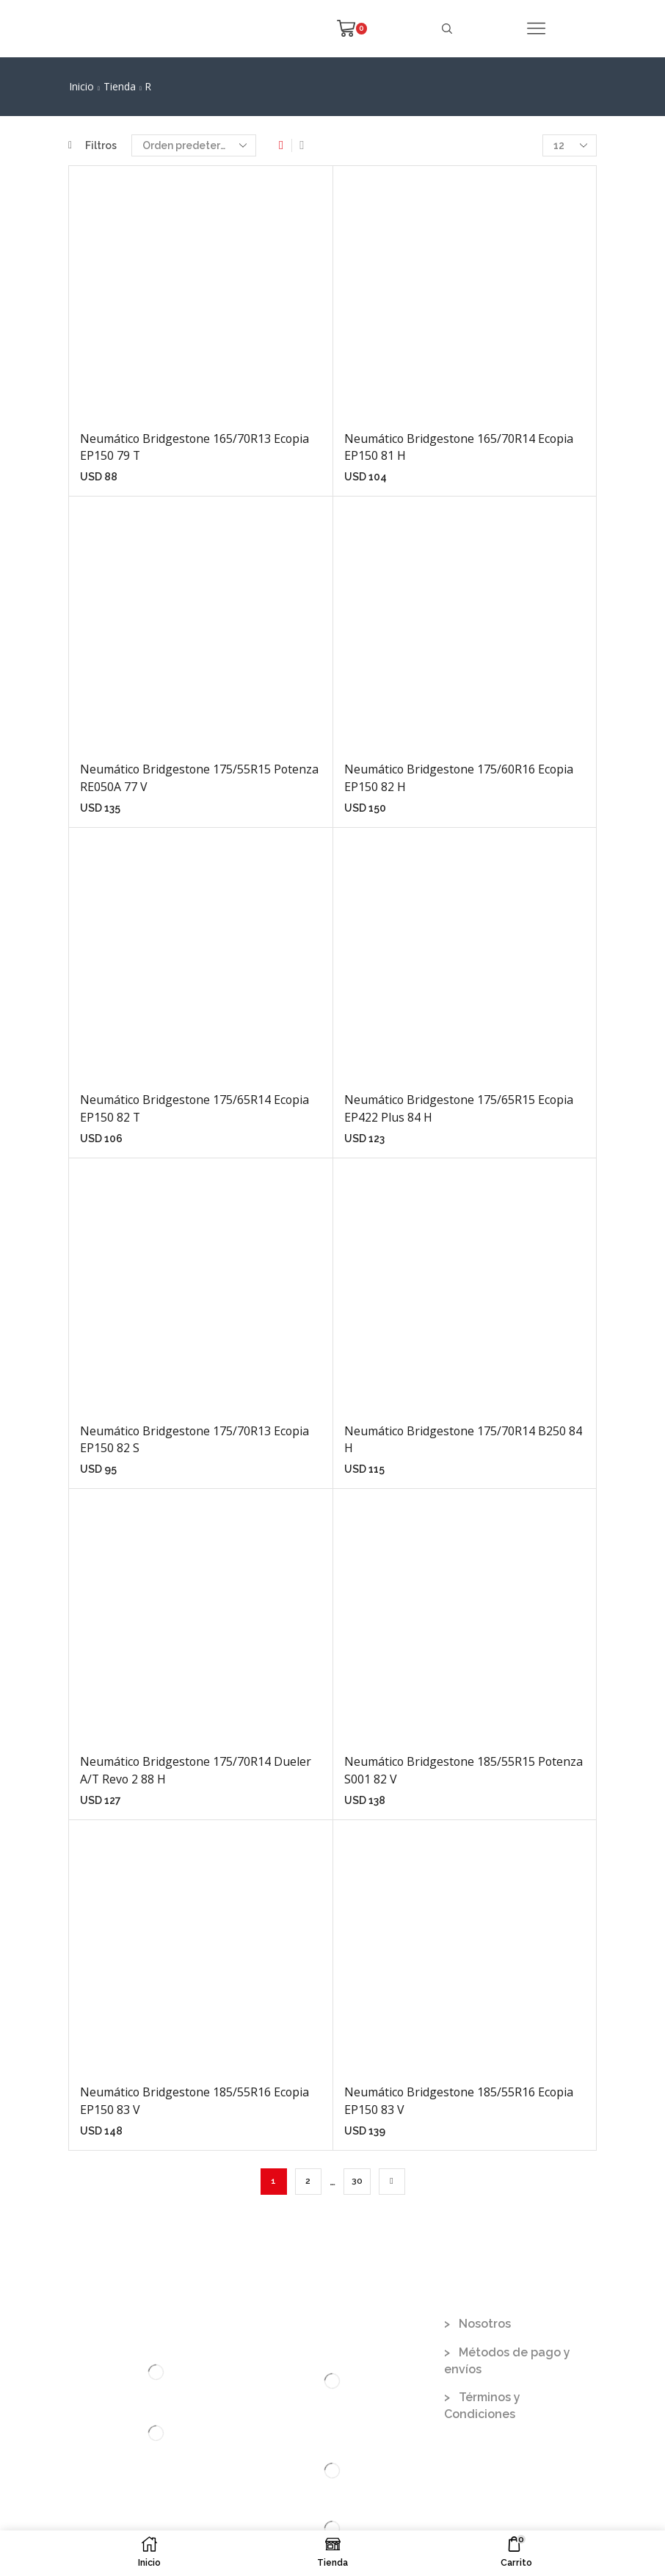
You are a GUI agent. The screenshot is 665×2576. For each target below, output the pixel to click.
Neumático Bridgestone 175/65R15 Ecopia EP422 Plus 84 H (458, 1108)
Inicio (81, 86)
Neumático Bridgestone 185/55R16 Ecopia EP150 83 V (194, 2101)
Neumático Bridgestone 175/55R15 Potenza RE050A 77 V (199, 778)
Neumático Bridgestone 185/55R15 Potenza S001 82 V (463, 1770)
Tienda (119, 86)
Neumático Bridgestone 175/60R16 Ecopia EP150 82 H (458, 778)
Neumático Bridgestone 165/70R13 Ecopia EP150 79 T (194, 447)
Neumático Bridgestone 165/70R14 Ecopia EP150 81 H (458, 447)
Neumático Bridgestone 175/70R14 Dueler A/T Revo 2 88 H (195, 1770)
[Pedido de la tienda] (193, 145)
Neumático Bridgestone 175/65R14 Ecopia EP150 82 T (194, 1108)
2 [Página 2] (307, 2181)
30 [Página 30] (357, 2181)
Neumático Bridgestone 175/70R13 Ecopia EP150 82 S (194, 1440)
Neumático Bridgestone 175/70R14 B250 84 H (463, 1440)
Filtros (92, 145)
